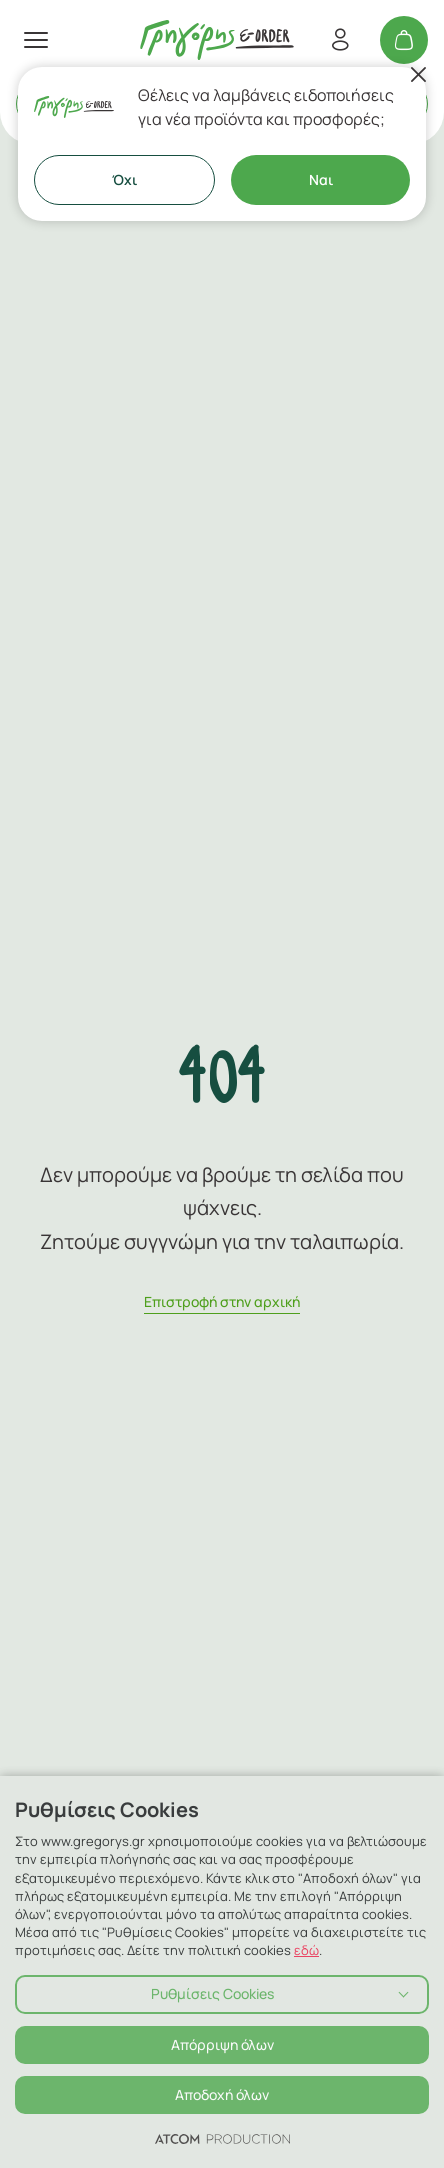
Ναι (321, 179)
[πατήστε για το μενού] (36, 40)
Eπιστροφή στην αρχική (222, 1301)
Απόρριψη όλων (222, 2044)
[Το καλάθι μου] (404, 40)
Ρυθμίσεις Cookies (212, 1993)
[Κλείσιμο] (418, 75)
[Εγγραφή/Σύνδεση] (340, 40)
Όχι (124, 179)
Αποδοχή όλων (222, 2094)
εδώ (306, 1950)
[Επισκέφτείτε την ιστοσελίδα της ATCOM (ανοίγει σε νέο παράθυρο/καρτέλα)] (222, 2138)
